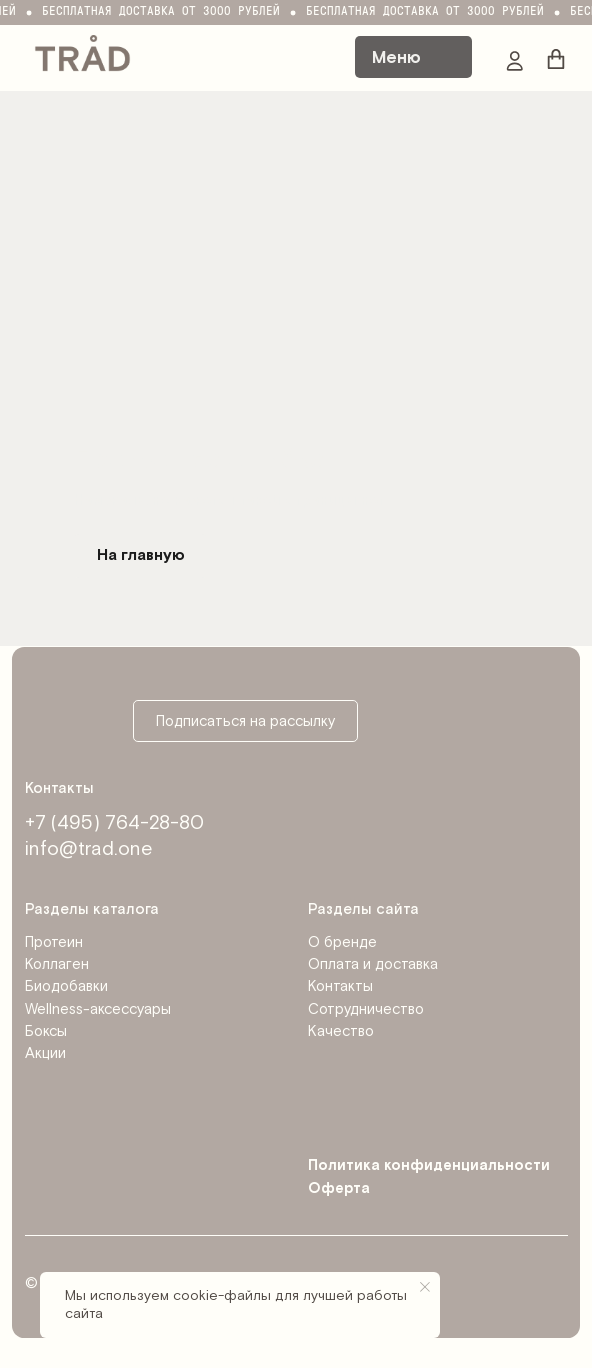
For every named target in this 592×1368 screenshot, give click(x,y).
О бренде (342, 942)
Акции (45, 1053)
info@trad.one (88, 849)
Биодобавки (66, 986)
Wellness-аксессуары (98, 1009)
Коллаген (57, 964)
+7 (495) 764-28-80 (114, 823)
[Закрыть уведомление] (425, 1287)
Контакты (340, 986)
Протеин (54, 942)
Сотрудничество (366, 1009)
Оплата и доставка (373, 964)
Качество (341, 1031)
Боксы (46, 1031)
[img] (82, 51)
